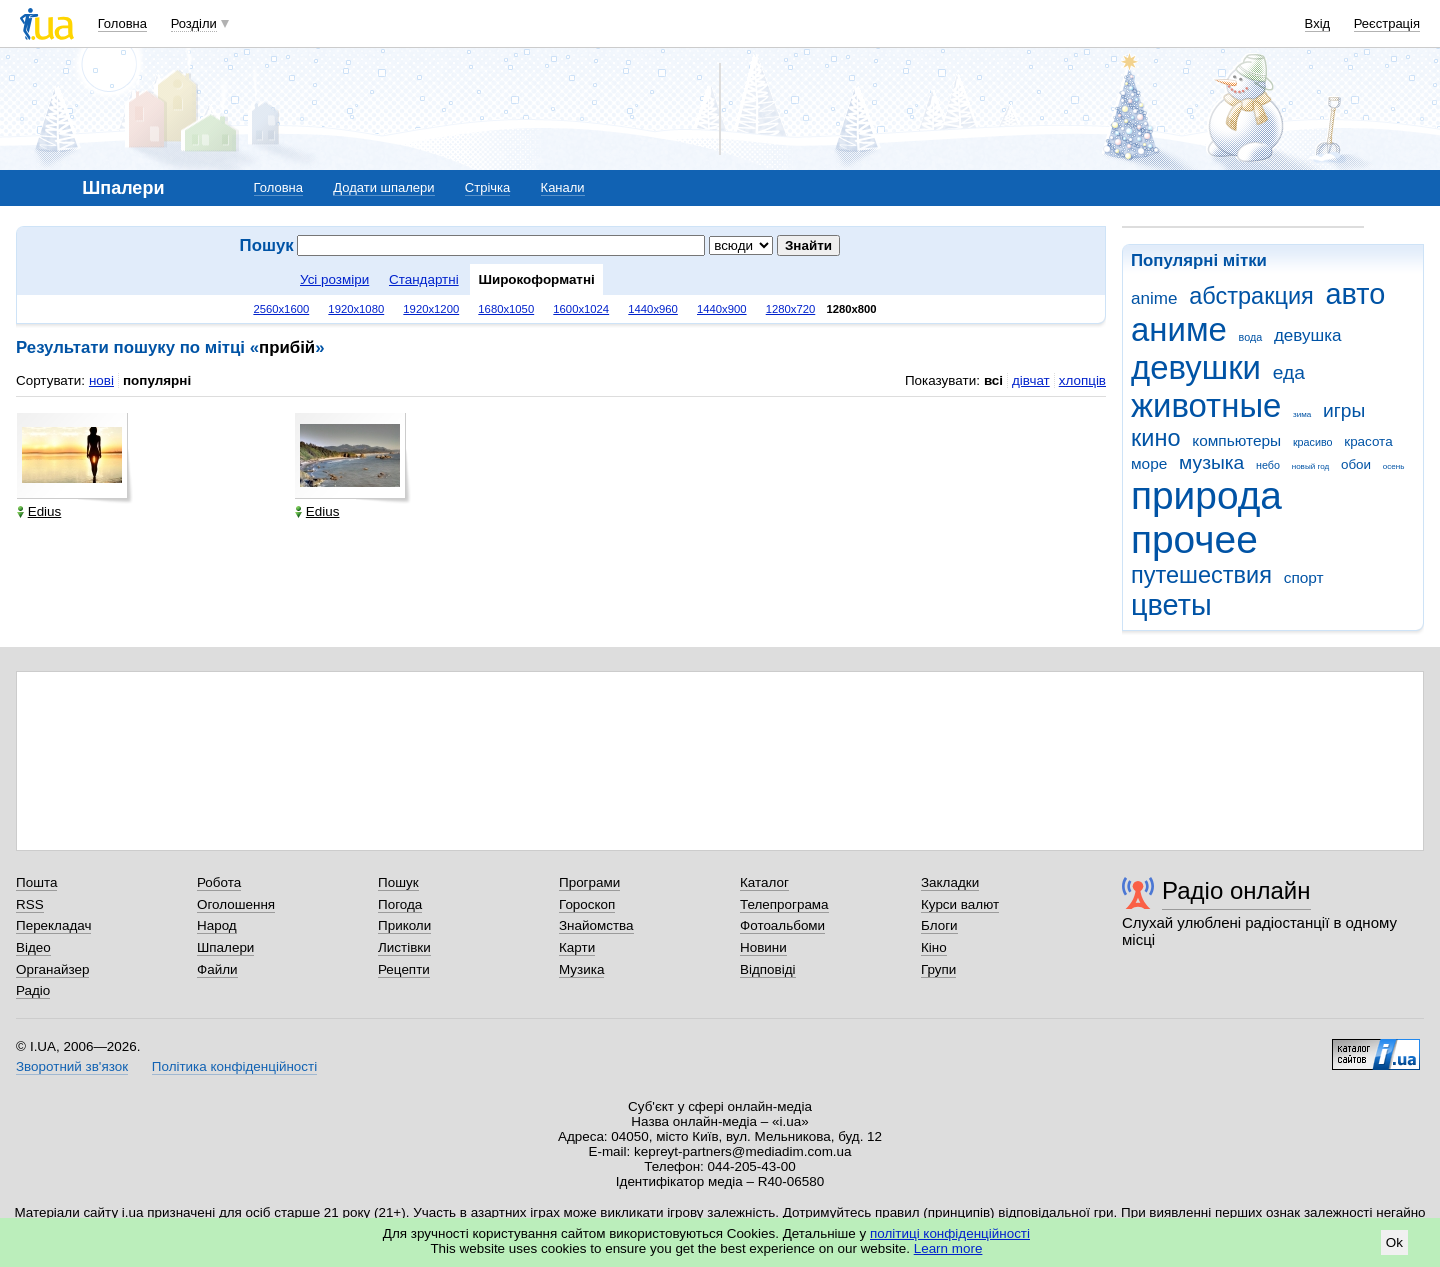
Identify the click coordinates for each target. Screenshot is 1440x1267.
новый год (1310, 466)
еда (1289, 372)
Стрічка (487, 187)
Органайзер (52, 969)
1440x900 (722, 309)
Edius (39, 511)
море (1149, 463)
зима (1302, 414)
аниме (1179, 329)
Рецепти (404, 969)
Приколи (404, 925)
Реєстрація (1387, 23)
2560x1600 (281, 309)
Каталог (764, 882)
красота (1368, 441)
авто (1356, 294)
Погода (400, 904)
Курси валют (960, 904)
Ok (1394, 1242)
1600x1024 (581, 309)
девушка (1308, 335)
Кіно (934, 947)
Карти (577, 947)
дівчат (1031, 380)
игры (1344, 410)
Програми (589, 882)
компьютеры (1236, 440)
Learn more (948, 1248)
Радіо (33, 990)
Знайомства (596, 925)
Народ (217, 925)
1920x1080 (356, 309)
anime (1154, 298)
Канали (563, 187)
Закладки (950, 882)
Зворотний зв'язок (72, 1066)
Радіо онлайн (1236, 890)
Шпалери (225, 947)
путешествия (1201, 575)
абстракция (1251, 296)
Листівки (404, 947)
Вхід (1318, 23)
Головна (122, 23)
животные (1206, 405)
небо (1268, 465)
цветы (1171, 605)
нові (101, 380)
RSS (30, 904)
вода (1251, 337)
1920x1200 (431, 309)
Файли (217, 969)
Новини (763, 947)
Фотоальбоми (782, 925)
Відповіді (768, 969)
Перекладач (53, 925)
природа (1206, 495)
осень (1394, 466)
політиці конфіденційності (950, 1233)
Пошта (36, 882)
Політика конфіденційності (234, 1066)
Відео (33, 947)
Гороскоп (587, 904)
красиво (1313, 442)
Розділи (194, 23)
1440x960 (653, 309)
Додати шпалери (383, 187)
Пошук (398, 882)
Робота (219, 882)
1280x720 (791, 309)
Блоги (939, 925)
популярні (157, 380)
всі (993, 380)
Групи (938, 969)
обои (1356, 464)
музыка (1211, 462)
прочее (1194, 539)
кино (1156, 438)
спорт (1304, 577)
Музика (581, 969)
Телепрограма (784, 904)
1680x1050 (506, 309)
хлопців (1082, 380)
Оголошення (236, 904)
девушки (1196, 367)
